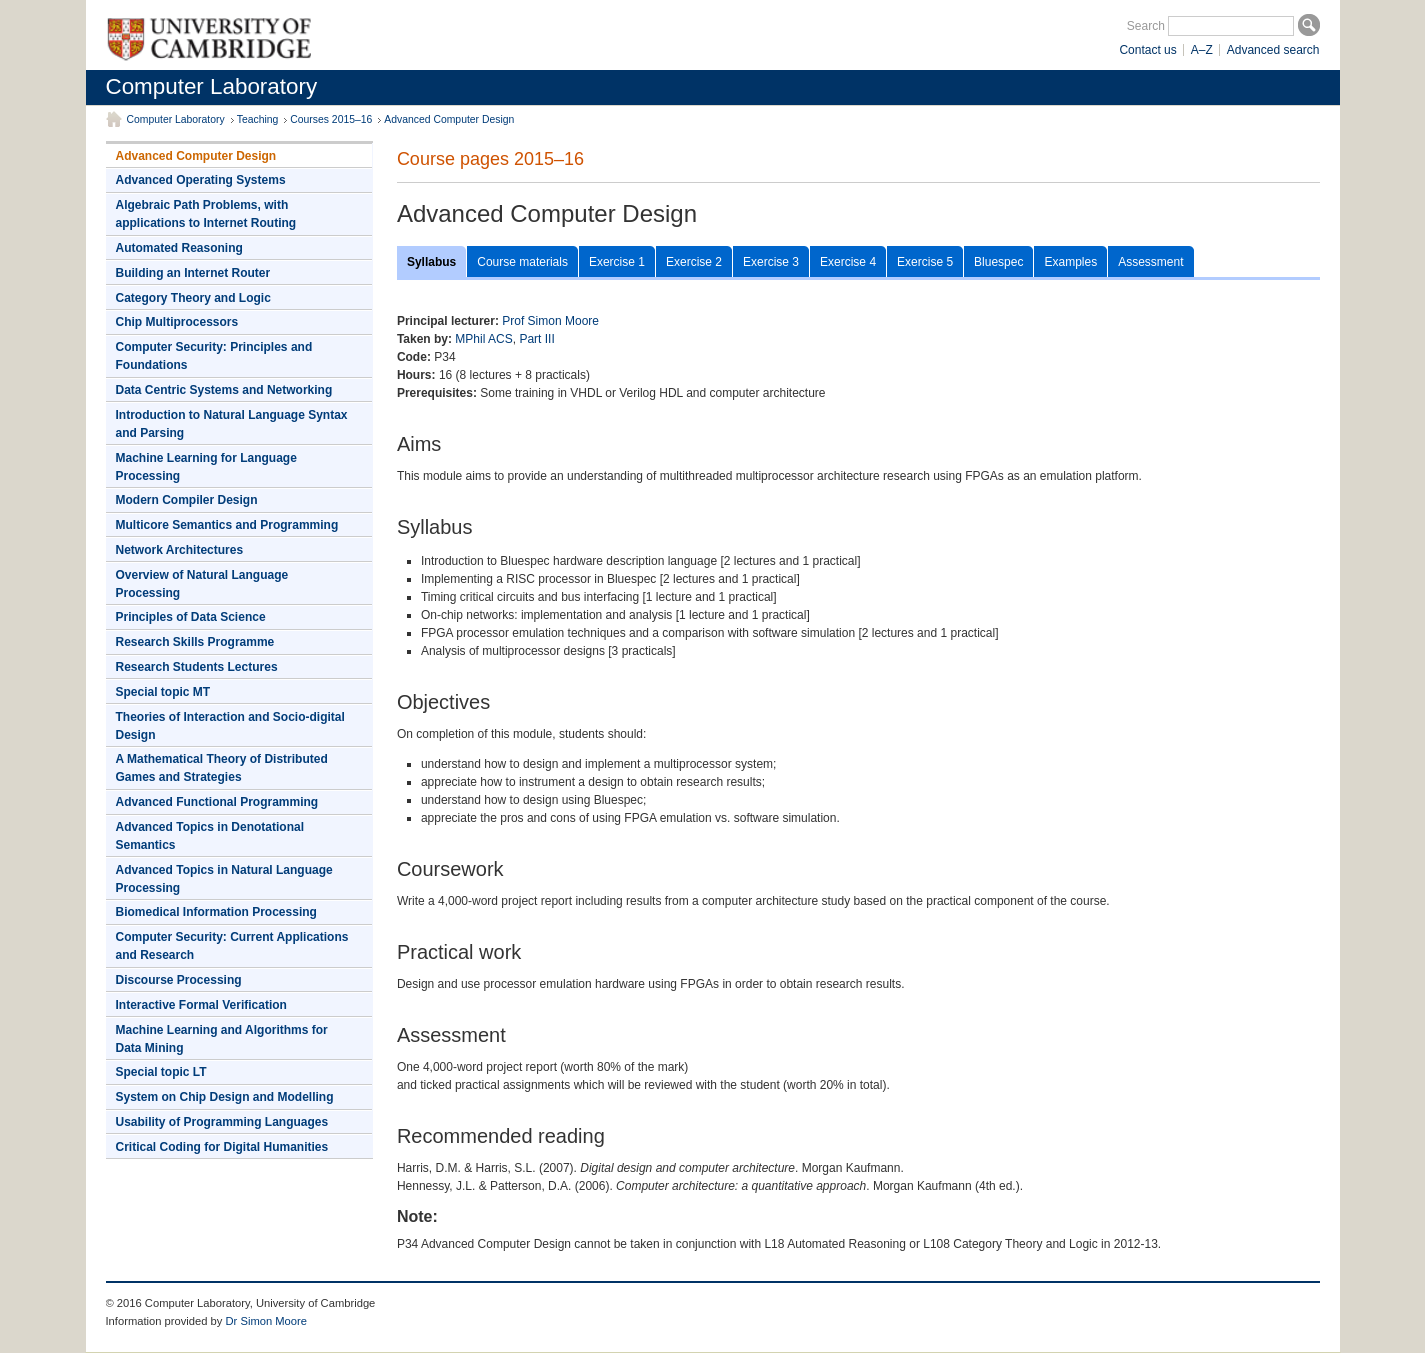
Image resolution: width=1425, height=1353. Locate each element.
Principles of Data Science (191, 617)
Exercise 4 (848, 262)
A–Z (1202, 50)
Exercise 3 (771, 262)
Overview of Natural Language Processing (202, 584)
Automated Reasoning (179, 248)
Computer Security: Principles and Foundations (214, 356)
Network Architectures (180, 550)
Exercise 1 (617, 262)
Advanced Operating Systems (201, 180)
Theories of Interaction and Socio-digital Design (230, 726)
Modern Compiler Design (187, 500)
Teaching (258, 119)
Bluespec (998, 262)
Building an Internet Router (193, 273)
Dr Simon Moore (266, 1321)
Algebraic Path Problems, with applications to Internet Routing (206, 214)
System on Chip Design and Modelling (225, 1097)
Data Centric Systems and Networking (224, 390)
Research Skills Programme (195, 642)
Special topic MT (163, 692)
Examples (1070, 262)
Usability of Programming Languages (222, 1122)
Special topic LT (161, 1072)
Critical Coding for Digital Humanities (222, 1147)
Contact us (1147, 50)
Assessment (1150, 262)
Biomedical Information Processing (216, 912)
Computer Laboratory (212, 86)
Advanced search (1273, 50)
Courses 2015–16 (331, 119)
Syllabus (431, 262)
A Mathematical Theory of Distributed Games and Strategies (222, 768)
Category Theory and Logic (193, 298)
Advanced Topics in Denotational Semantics (210, 836)
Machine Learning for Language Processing (206, 467)
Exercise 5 (925, 262)
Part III (536, 339)
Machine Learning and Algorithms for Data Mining (222, 1039)
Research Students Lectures (197, 667)
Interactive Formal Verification (201, 1005)
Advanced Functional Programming (217, 802)
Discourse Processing (179, 980)
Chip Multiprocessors (177, 322)
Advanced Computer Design (449, 119)
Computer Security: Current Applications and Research (232, 946)
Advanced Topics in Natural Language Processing (224, 879)
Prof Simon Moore (550, 321)
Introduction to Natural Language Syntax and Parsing (232, 424)
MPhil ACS (483, 339)
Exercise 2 (694, 262)
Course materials (522, 262)
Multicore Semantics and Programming (227, 525)
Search (1146, 26)
